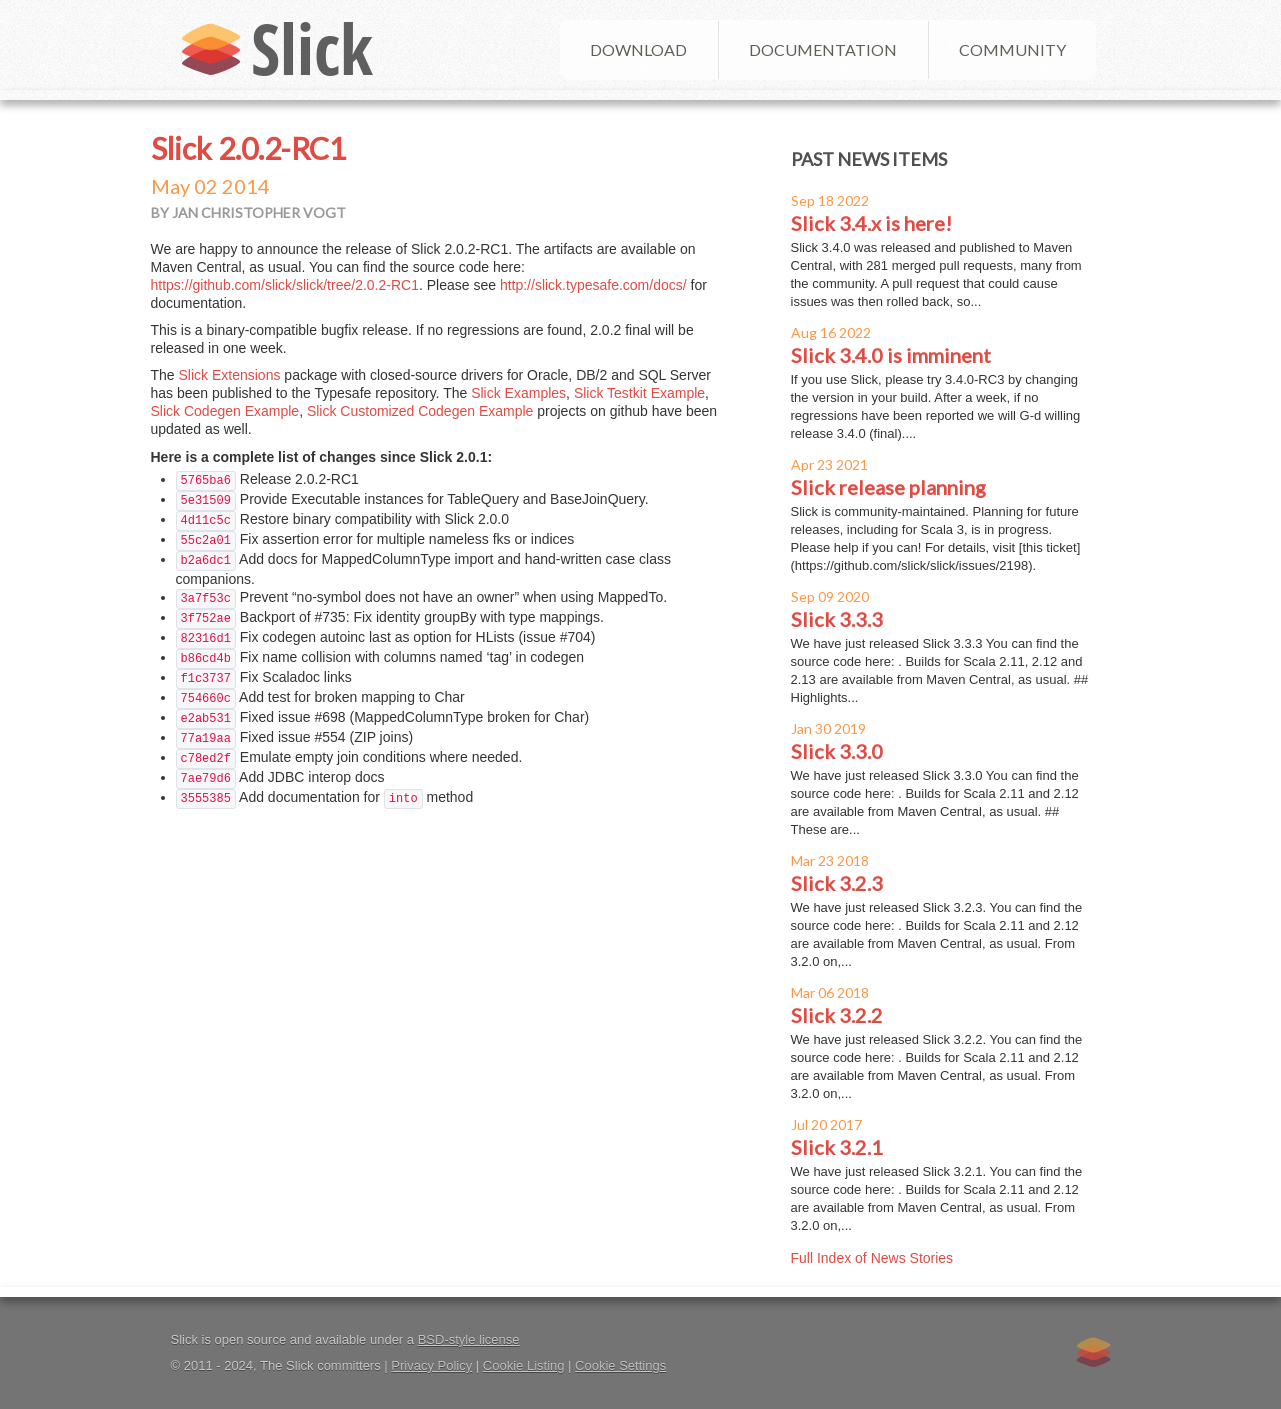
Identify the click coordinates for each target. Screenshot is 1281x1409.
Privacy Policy (431, 1365)
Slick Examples (518, 393)
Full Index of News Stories (872, 1258)
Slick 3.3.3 (837, 619)
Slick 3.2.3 (837, 883)
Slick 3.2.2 (837, 1015)
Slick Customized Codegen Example (420, 411)
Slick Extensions (230, 375)
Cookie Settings (620, 1365)
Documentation (823, 49)
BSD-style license (469, 1339)
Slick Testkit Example (639, 393)
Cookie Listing (524, 1365)
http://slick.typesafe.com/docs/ (593, 285)
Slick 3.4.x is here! (871, 223)
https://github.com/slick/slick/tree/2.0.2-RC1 (285, 285)
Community (1012, 49)
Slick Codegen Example (225, 411)
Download (638, 49)
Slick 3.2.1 (837, 1147)
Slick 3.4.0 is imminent (891, 355)
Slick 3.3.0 (837, 751)
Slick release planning (888, 487)
